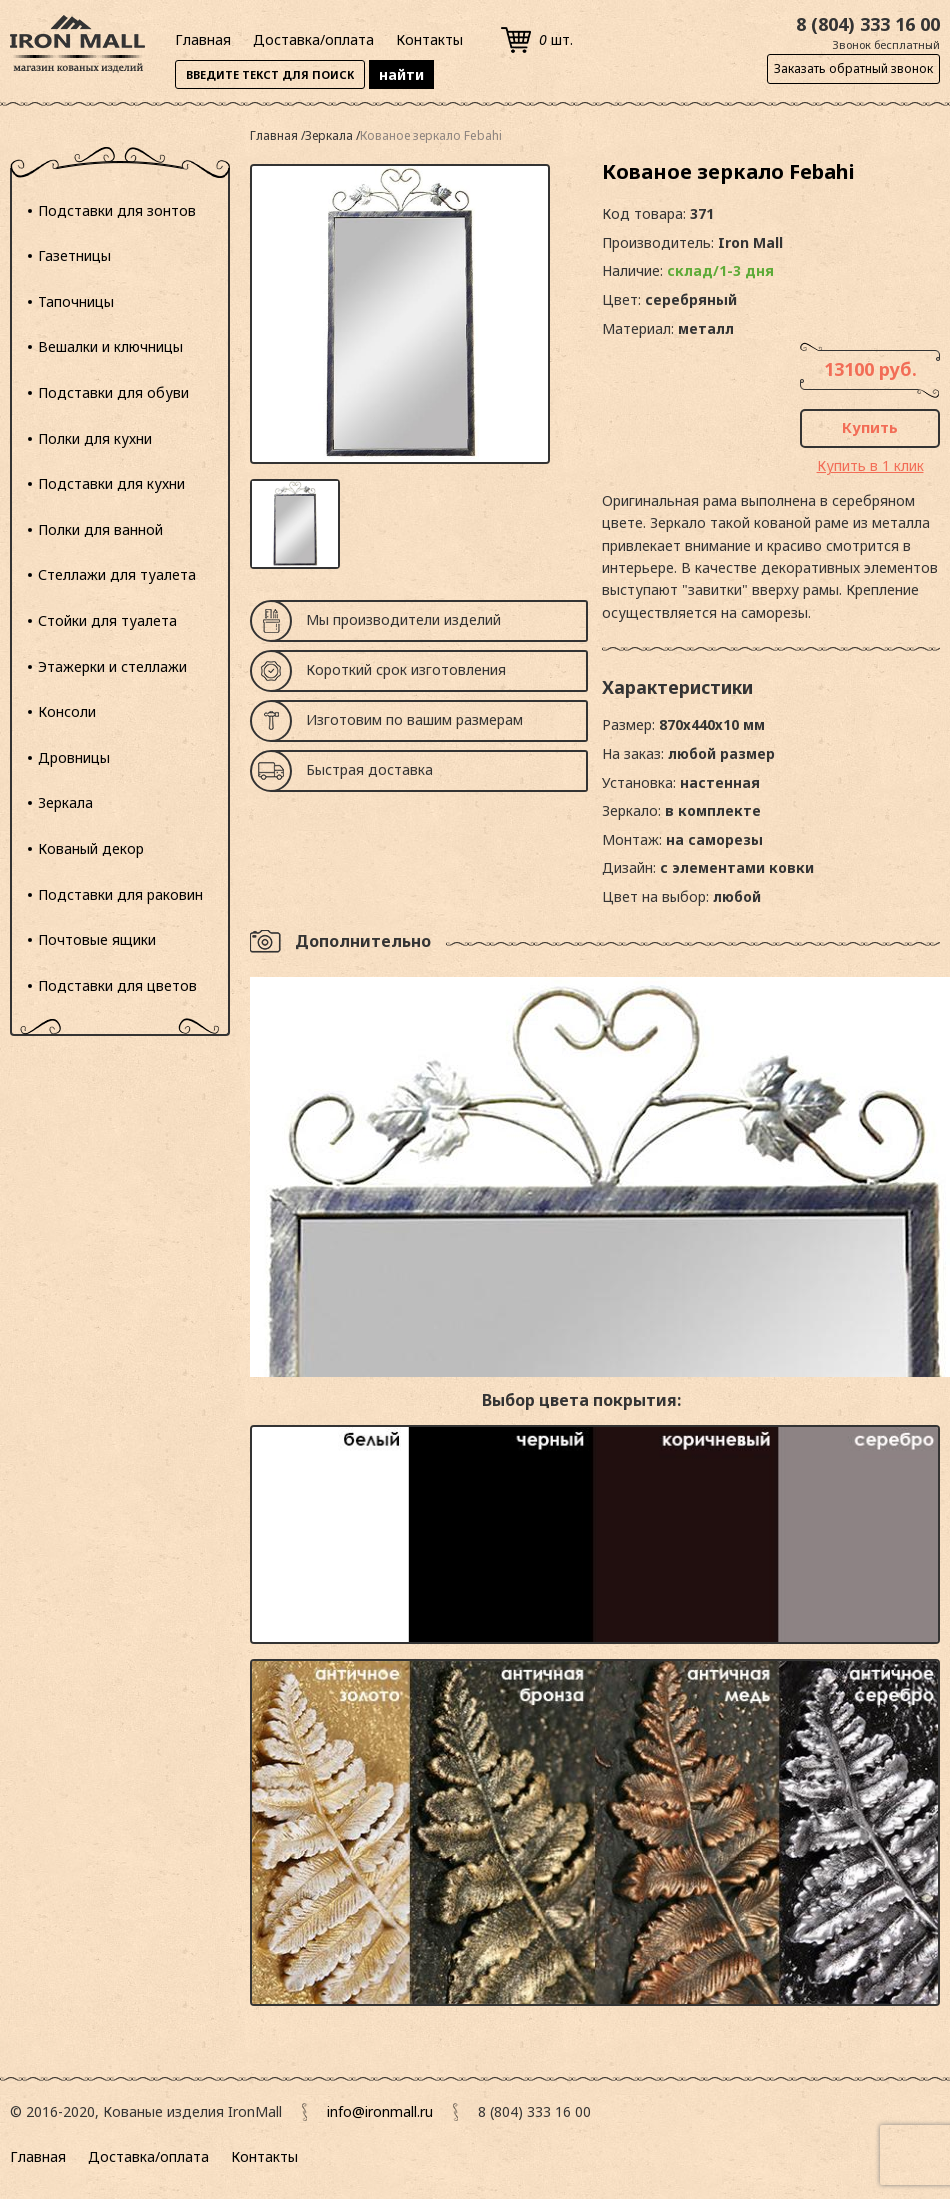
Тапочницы (76, 301)
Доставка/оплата (313, 39)
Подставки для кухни (111, 483)
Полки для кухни (95, 438)
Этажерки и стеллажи (112, 666)
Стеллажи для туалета (117, 574)
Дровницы (74, 757)
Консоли (67, 711)
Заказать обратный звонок (853, 68)
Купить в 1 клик (870, 465)
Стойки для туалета (107, 620)
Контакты (429, 39)
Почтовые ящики (97, 939)
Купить (870, 427)
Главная (203, 39)
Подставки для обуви (113, 392)
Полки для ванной (100, 529)
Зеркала (65, 802)
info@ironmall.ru (380, 2111)
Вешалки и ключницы (110, 346)
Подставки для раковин (120, 894)
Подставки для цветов (117, 985)
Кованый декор (91, 848)
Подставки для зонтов (117, 210)
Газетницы (74, 255)
